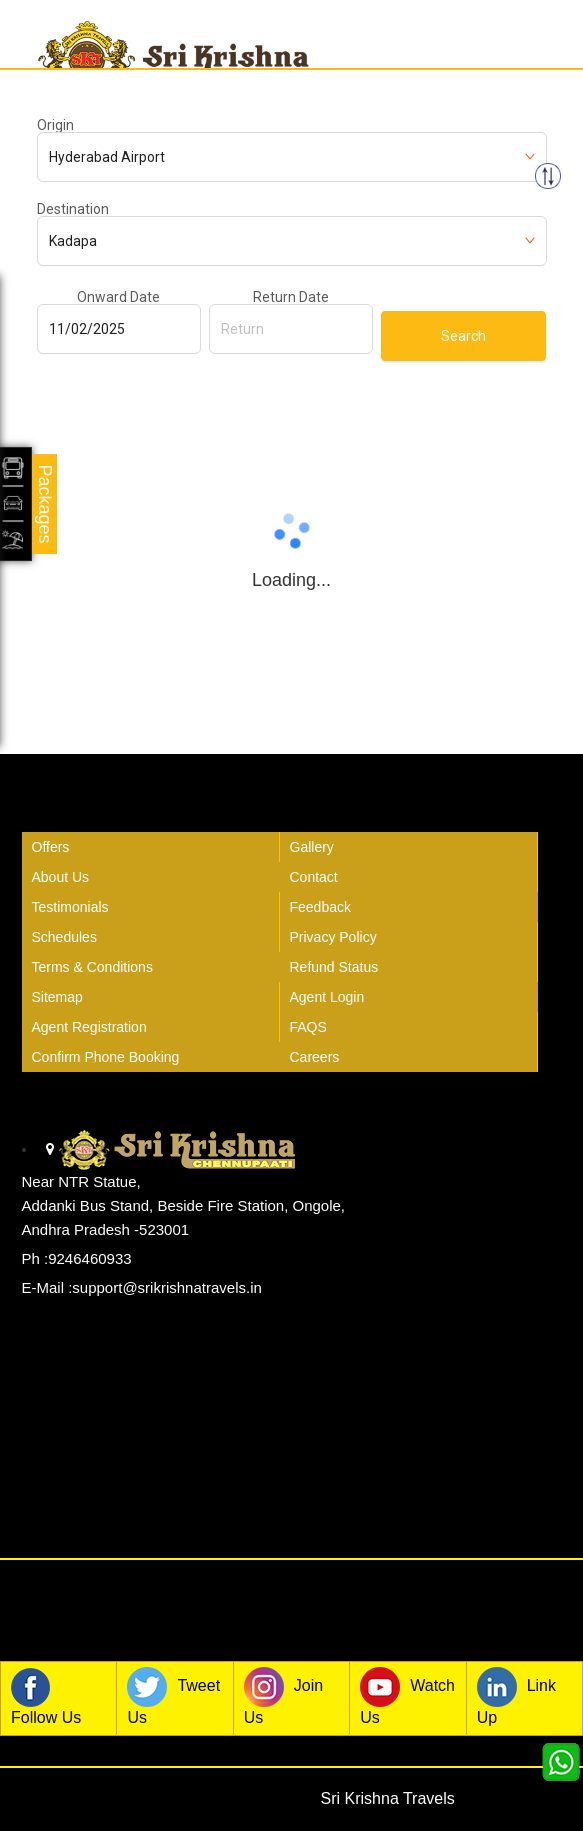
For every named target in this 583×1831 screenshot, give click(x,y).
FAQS (308, 1027)
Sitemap (57, 997)
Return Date (291, 297)
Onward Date (118, 297)
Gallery (312, 847)
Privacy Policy (333, 937)
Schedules (64, 937)
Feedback (320, 907)
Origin (55, 125)
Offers (51, 847)
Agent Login (327, 997)
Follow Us (46, 1696)
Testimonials (70, 907)
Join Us (283, 1696)
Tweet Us (173, 1696)
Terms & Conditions (92, 967)
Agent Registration (89, 1027)
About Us (61, 877)
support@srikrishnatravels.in (166, 1287)
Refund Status (334, 967)
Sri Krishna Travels (388, 1798)
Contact (314, 877)
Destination (73, 209)
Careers (315, 1057)
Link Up (516, 1696)
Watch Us (407, 1696)
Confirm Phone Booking (106, 1057)
